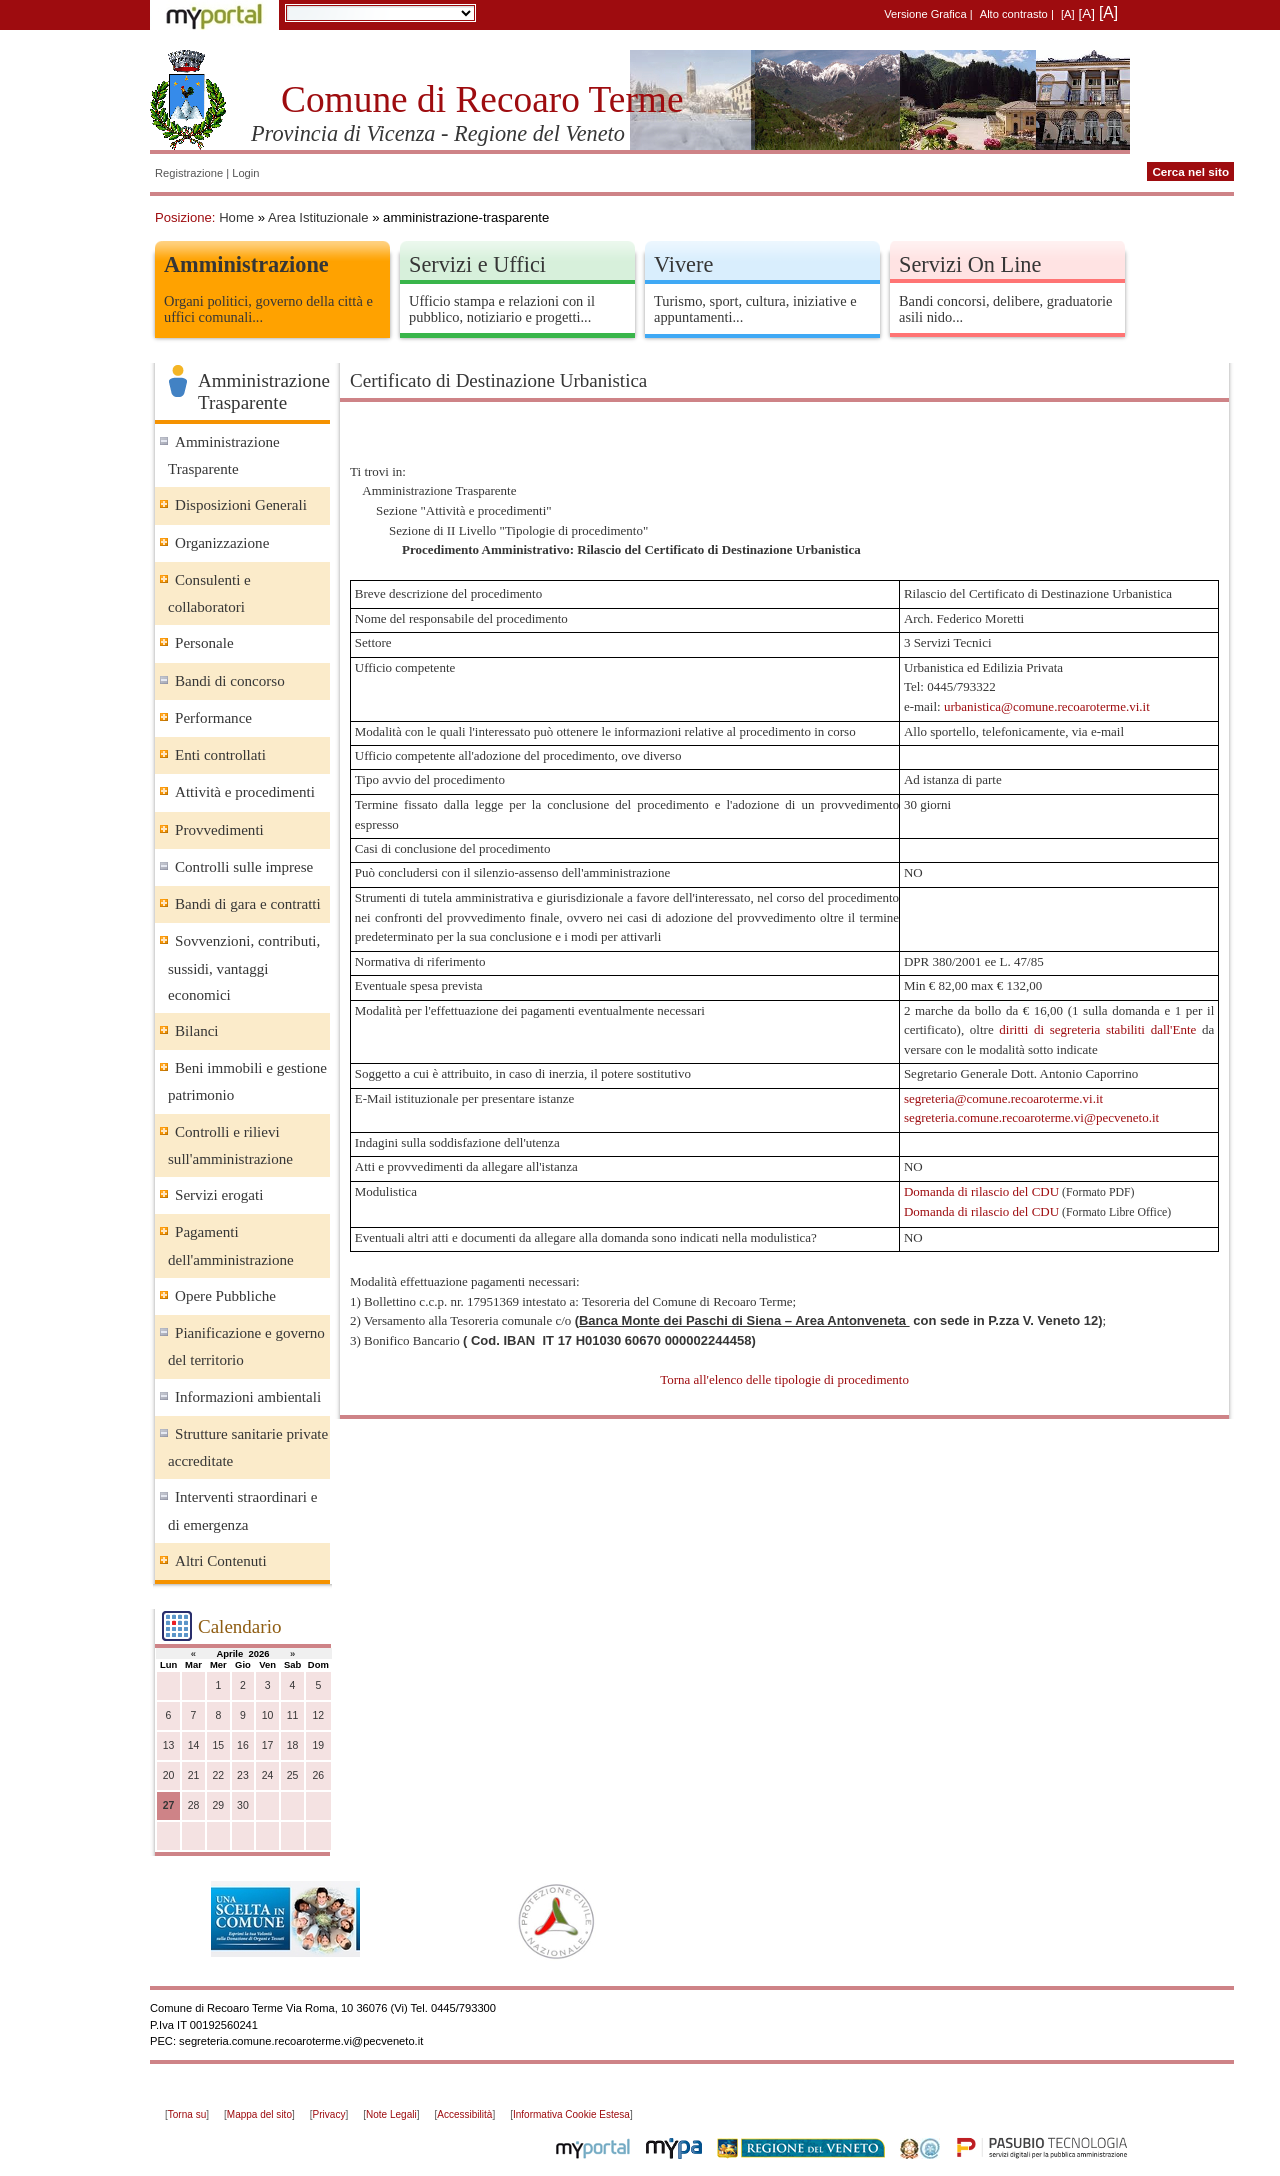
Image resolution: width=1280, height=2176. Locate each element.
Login (245, 173)
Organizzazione (222, 543)
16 (243, 1745)
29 (218, 1805)
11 (293, 1715)
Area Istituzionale (318, 217)
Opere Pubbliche (225, 1296)
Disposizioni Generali (241, 505)
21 (194, 1775)
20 (169, 1775)
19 (319, 1745)
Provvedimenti (219, 830)
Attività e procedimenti (245, 792)
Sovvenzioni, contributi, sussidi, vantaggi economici (244, 967)
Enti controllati (220, 755)
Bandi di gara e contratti (248, 904)
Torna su (187, 2114)
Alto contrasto (1014, 14)
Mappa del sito (259, 2114)
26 (319, 1775)
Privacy (329, 2114)
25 (293, 1775)
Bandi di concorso (230, 681)
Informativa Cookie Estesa (571, 2114)
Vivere (683, 264)
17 (268, 1745)
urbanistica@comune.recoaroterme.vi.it (1047, 706)
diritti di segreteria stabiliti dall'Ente (1097, 1029)
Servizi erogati (219, 1195)
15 (218, 1745)
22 (218, 1775)
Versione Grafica (925, 14)
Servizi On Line (970, 264)
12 (319, 1715)
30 (243, 1805)
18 (293, 1745)
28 (194, 1805)
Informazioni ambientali (248, 1397)
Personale (204, 643)
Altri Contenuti (221, 1561)
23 (243, 1775)
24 (268, 1775)
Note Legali (391, 2114)
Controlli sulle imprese (244, 867)
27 (169, 1805)
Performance (213, 718)
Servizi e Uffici (477, 264)
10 (268, 1715)
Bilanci (197, 1031)
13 (169, 1745)
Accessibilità (464, 2114)
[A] (1068, 14)
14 (194, 1745)
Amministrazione (246, 264)
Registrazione (189, 173)
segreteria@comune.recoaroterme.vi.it (1003, 1098)
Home (236, 217)
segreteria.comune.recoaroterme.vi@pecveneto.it (1031, 1117)
